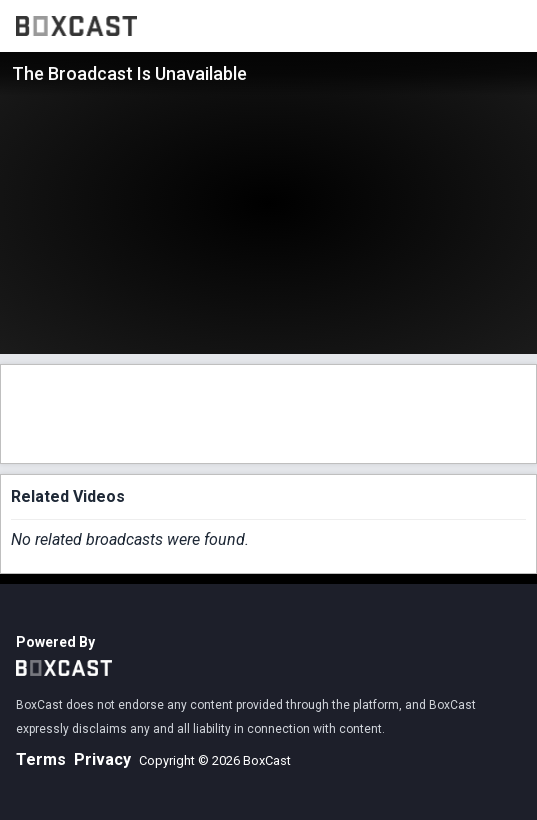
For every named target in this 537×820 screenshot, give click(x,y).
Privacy (102, 759)
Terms (41, 759)
